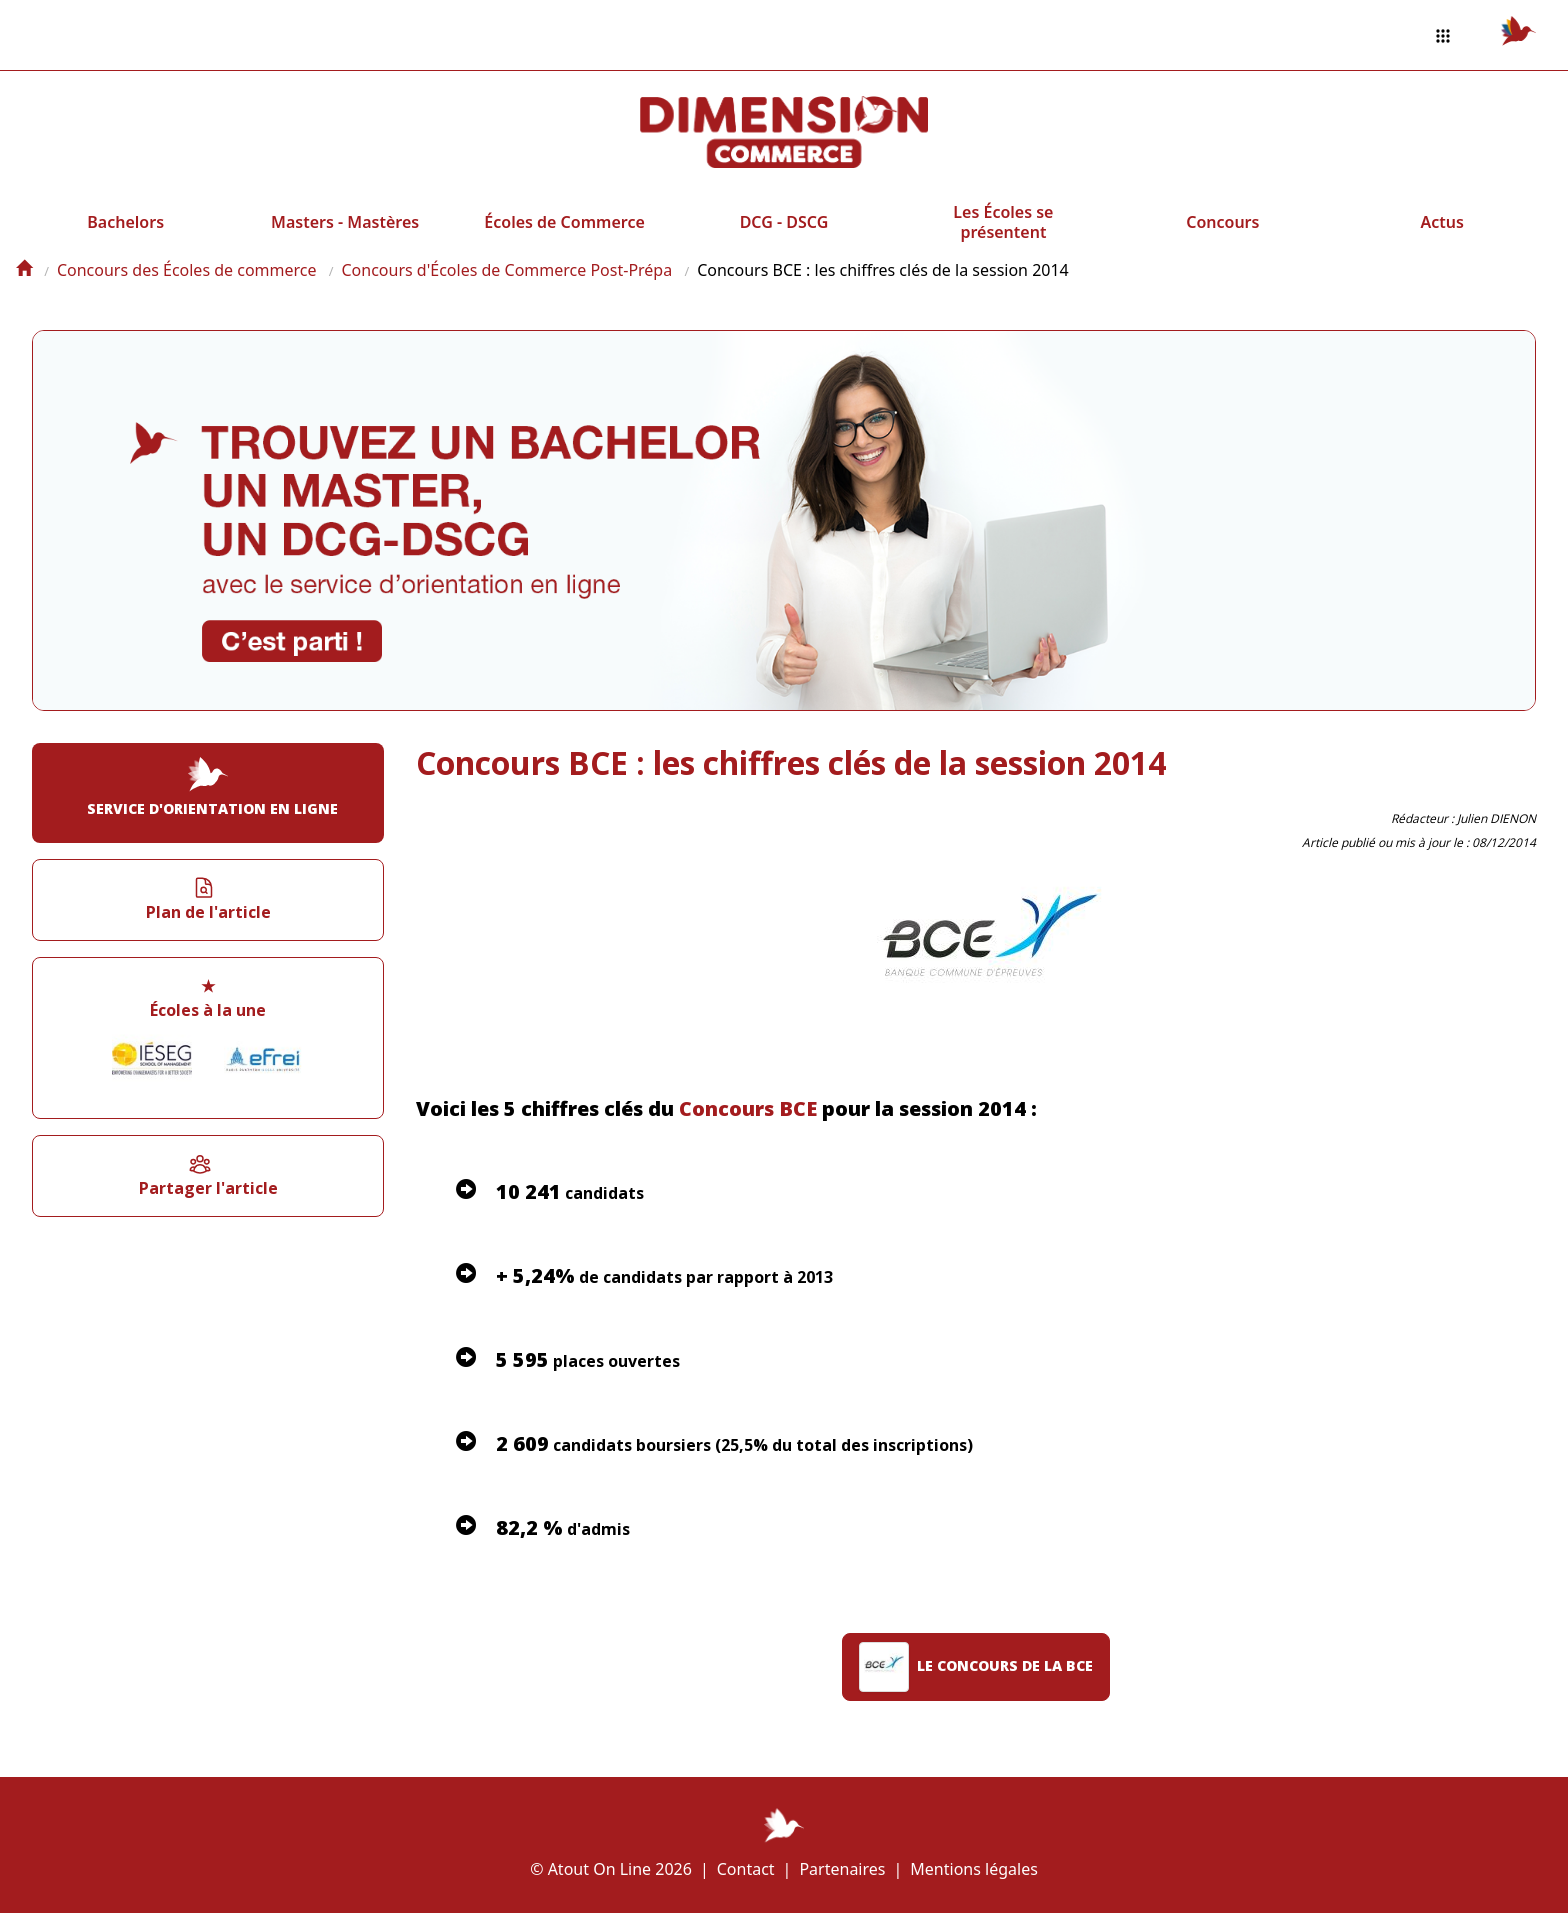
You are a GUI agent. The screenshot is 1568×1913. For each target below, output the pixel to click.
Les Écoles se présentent (1003, 222)
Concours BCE (748, 1108)
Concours (1222, 222)
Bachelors (125, 222)
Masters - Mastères (345, 222)
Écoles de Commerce (564, 222)
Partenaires (842, 1869)
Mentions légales (974, 1869)
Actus (1442, 222)
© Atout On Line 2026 (611, 1869)
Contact (746, 1869)
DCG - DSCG (784, 222)
